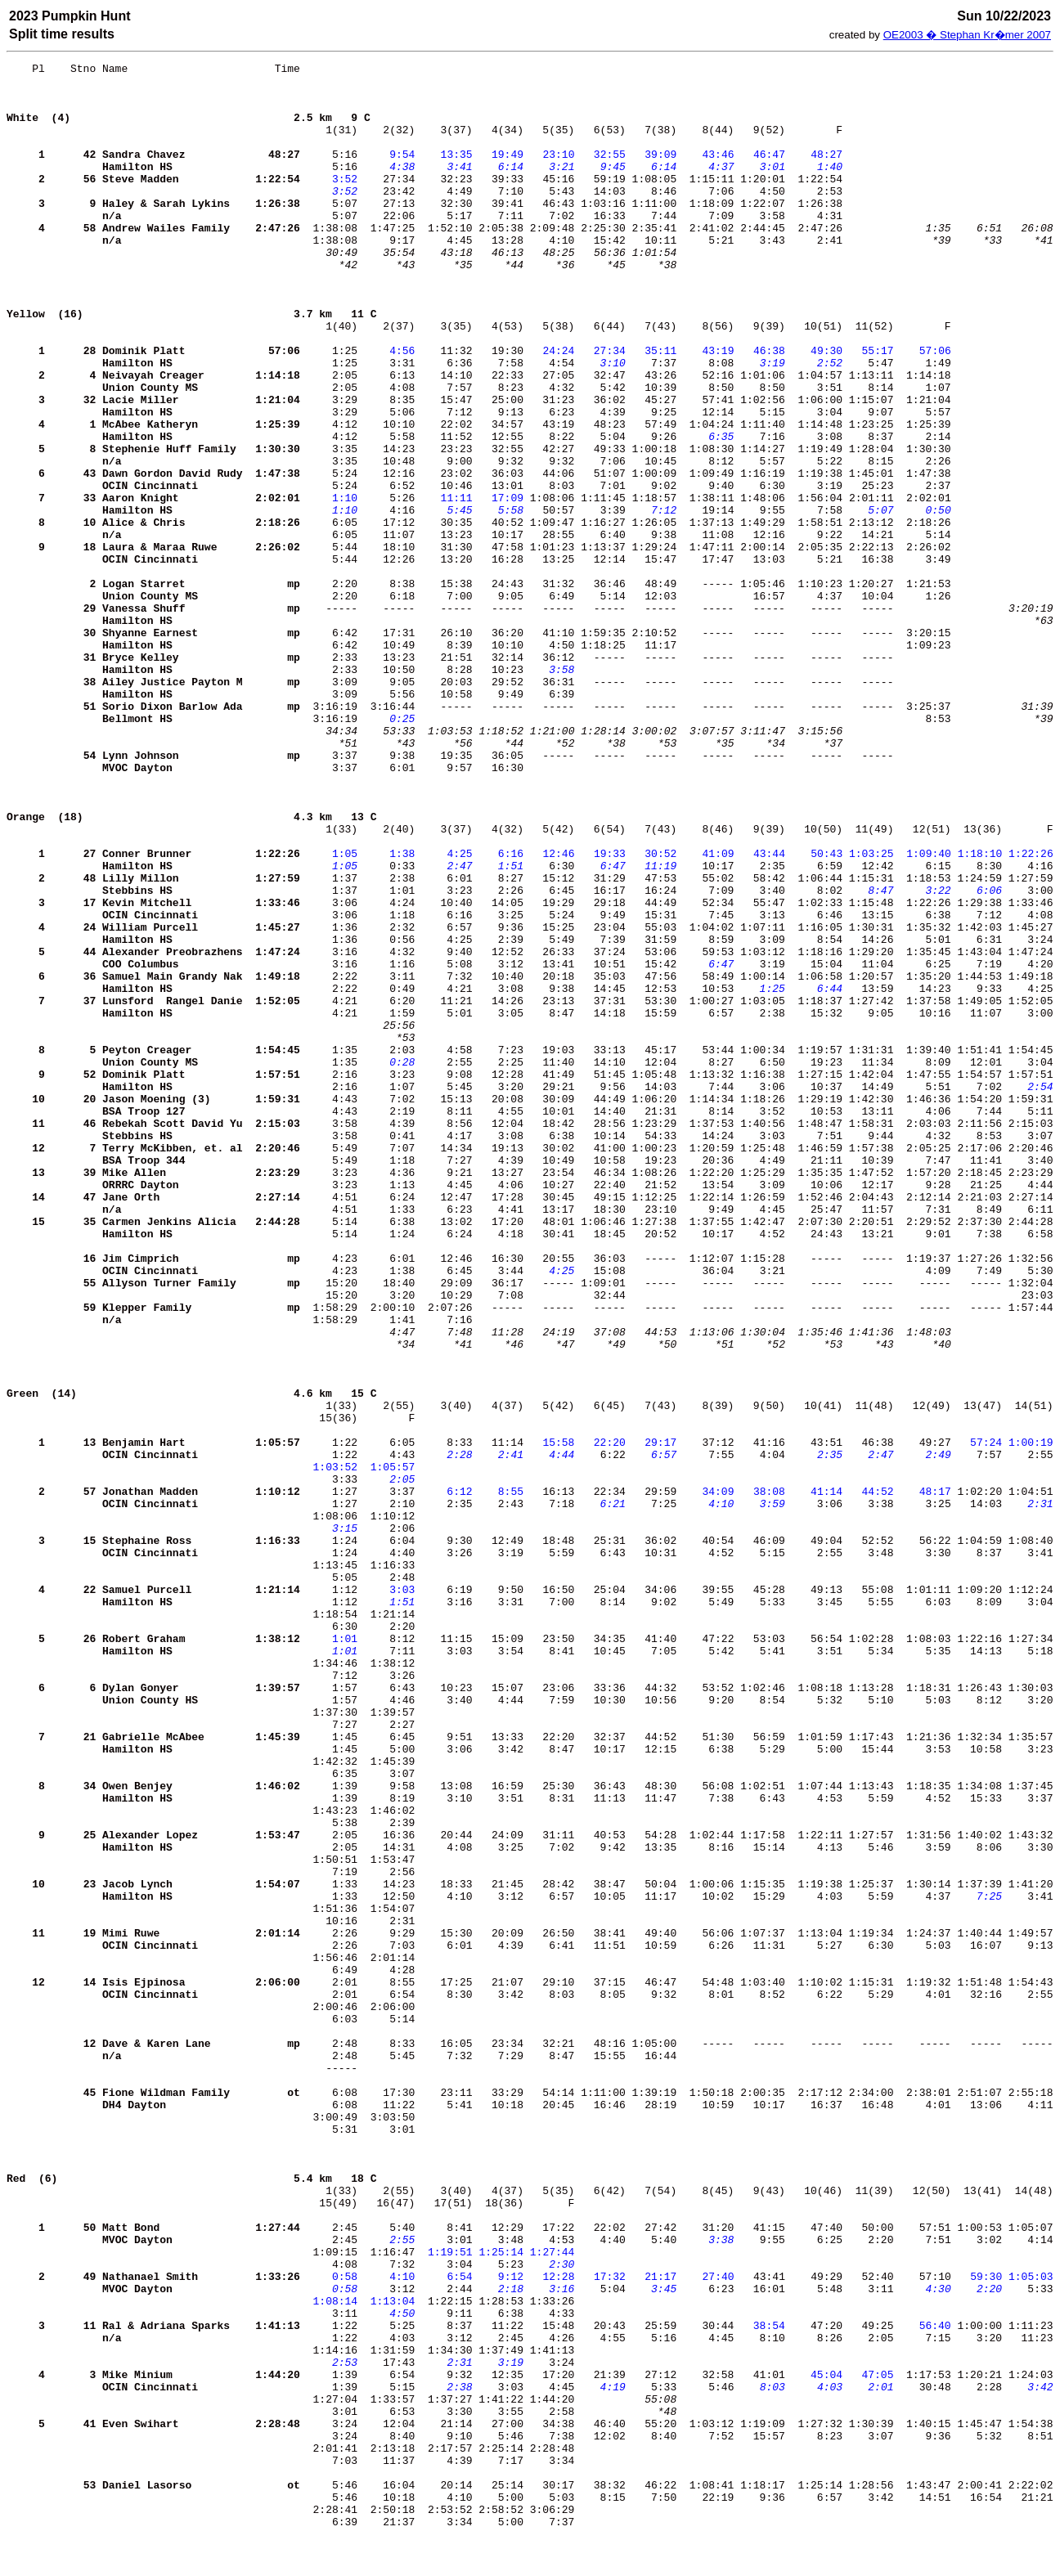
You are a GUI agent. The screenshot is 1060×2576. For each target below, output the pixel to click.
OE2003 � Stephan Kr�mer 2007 (967, 35)
